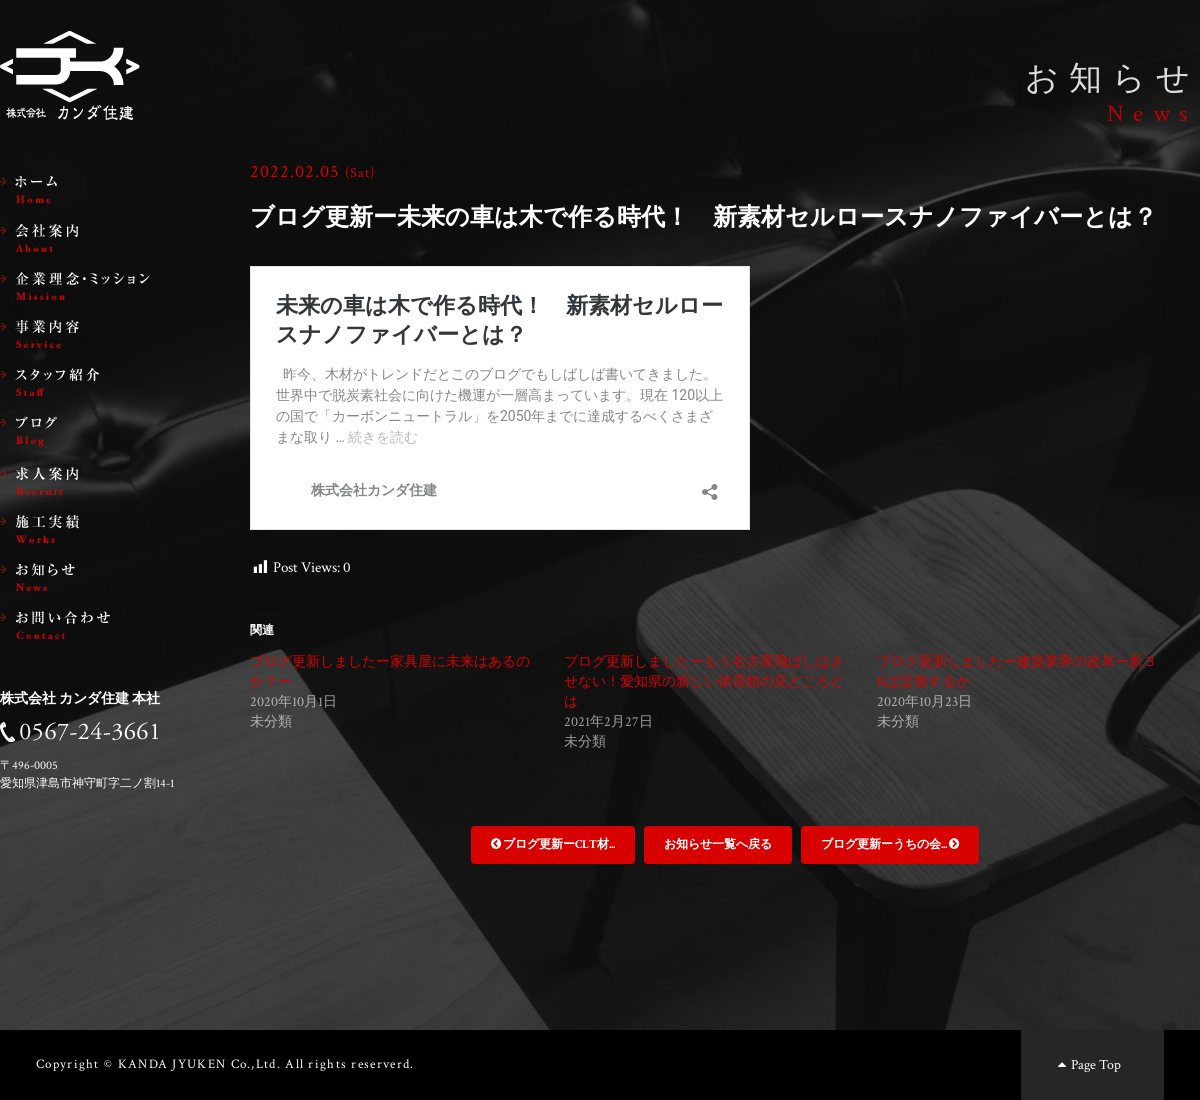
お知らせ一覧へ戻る (718, 844)
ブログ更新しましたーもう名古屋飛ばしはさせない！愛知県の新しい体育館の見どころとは (704, 682)
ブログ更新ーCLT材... (553, 844)
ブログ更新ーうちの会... (890, 844)
